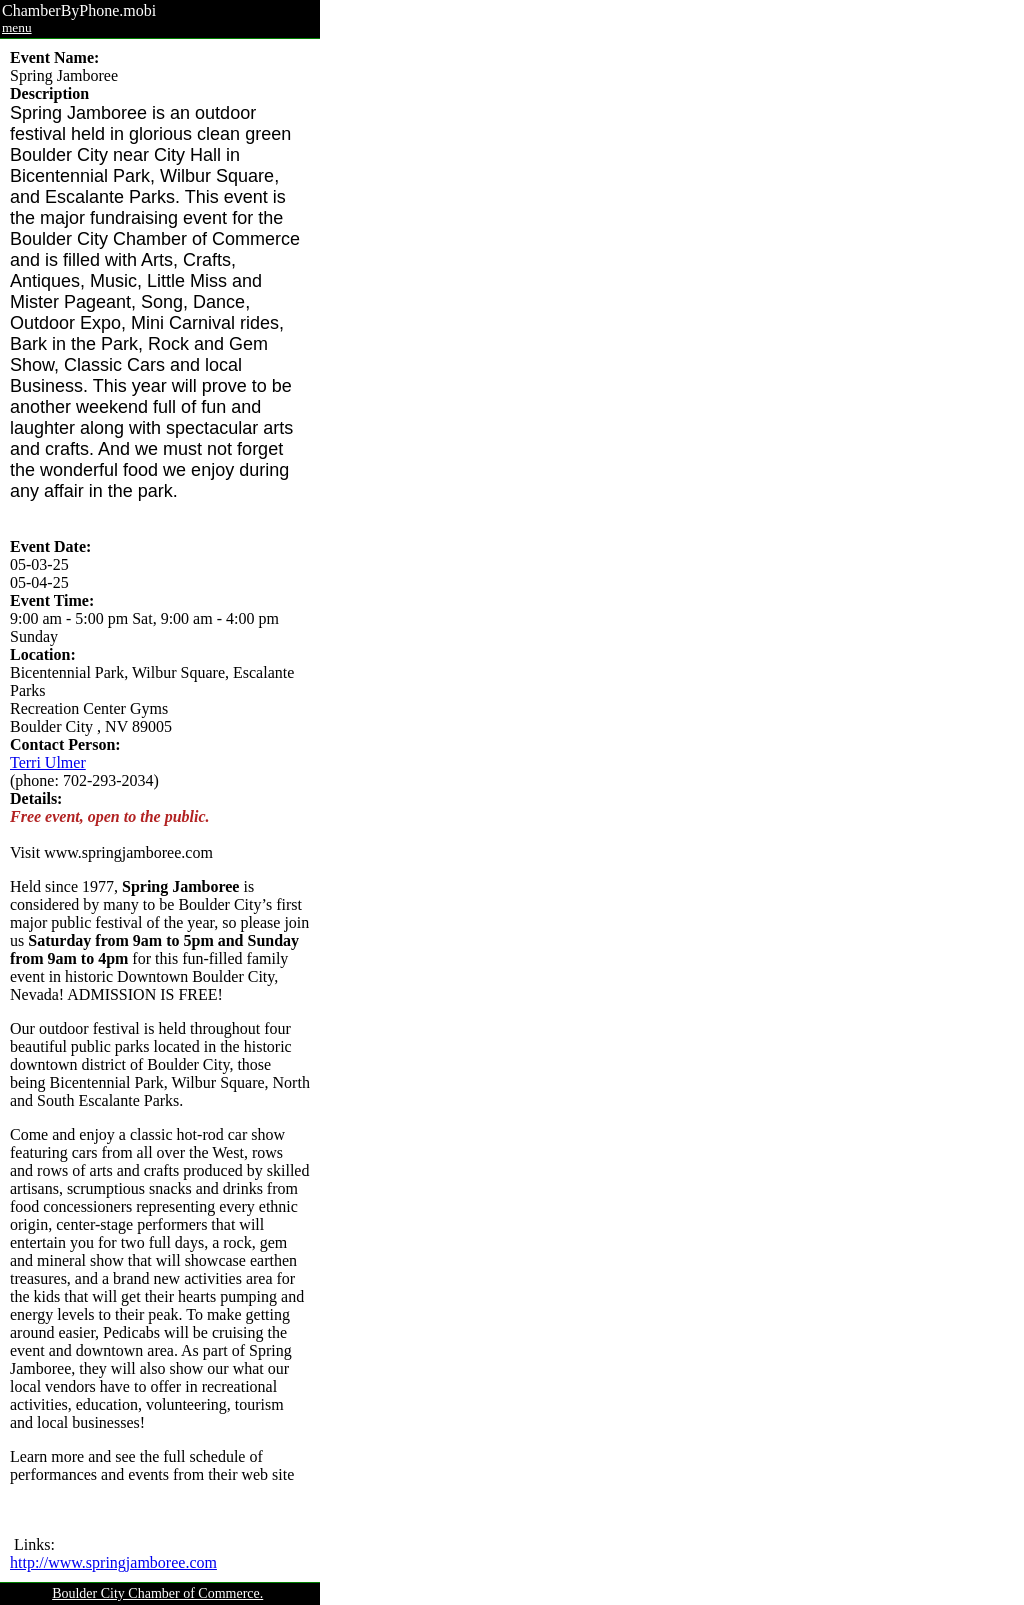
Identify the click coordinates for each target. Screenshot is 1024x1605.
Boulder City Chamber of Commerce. (157, 1593)
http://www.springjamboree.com (113, 1562)
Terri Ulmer (48, 762)
